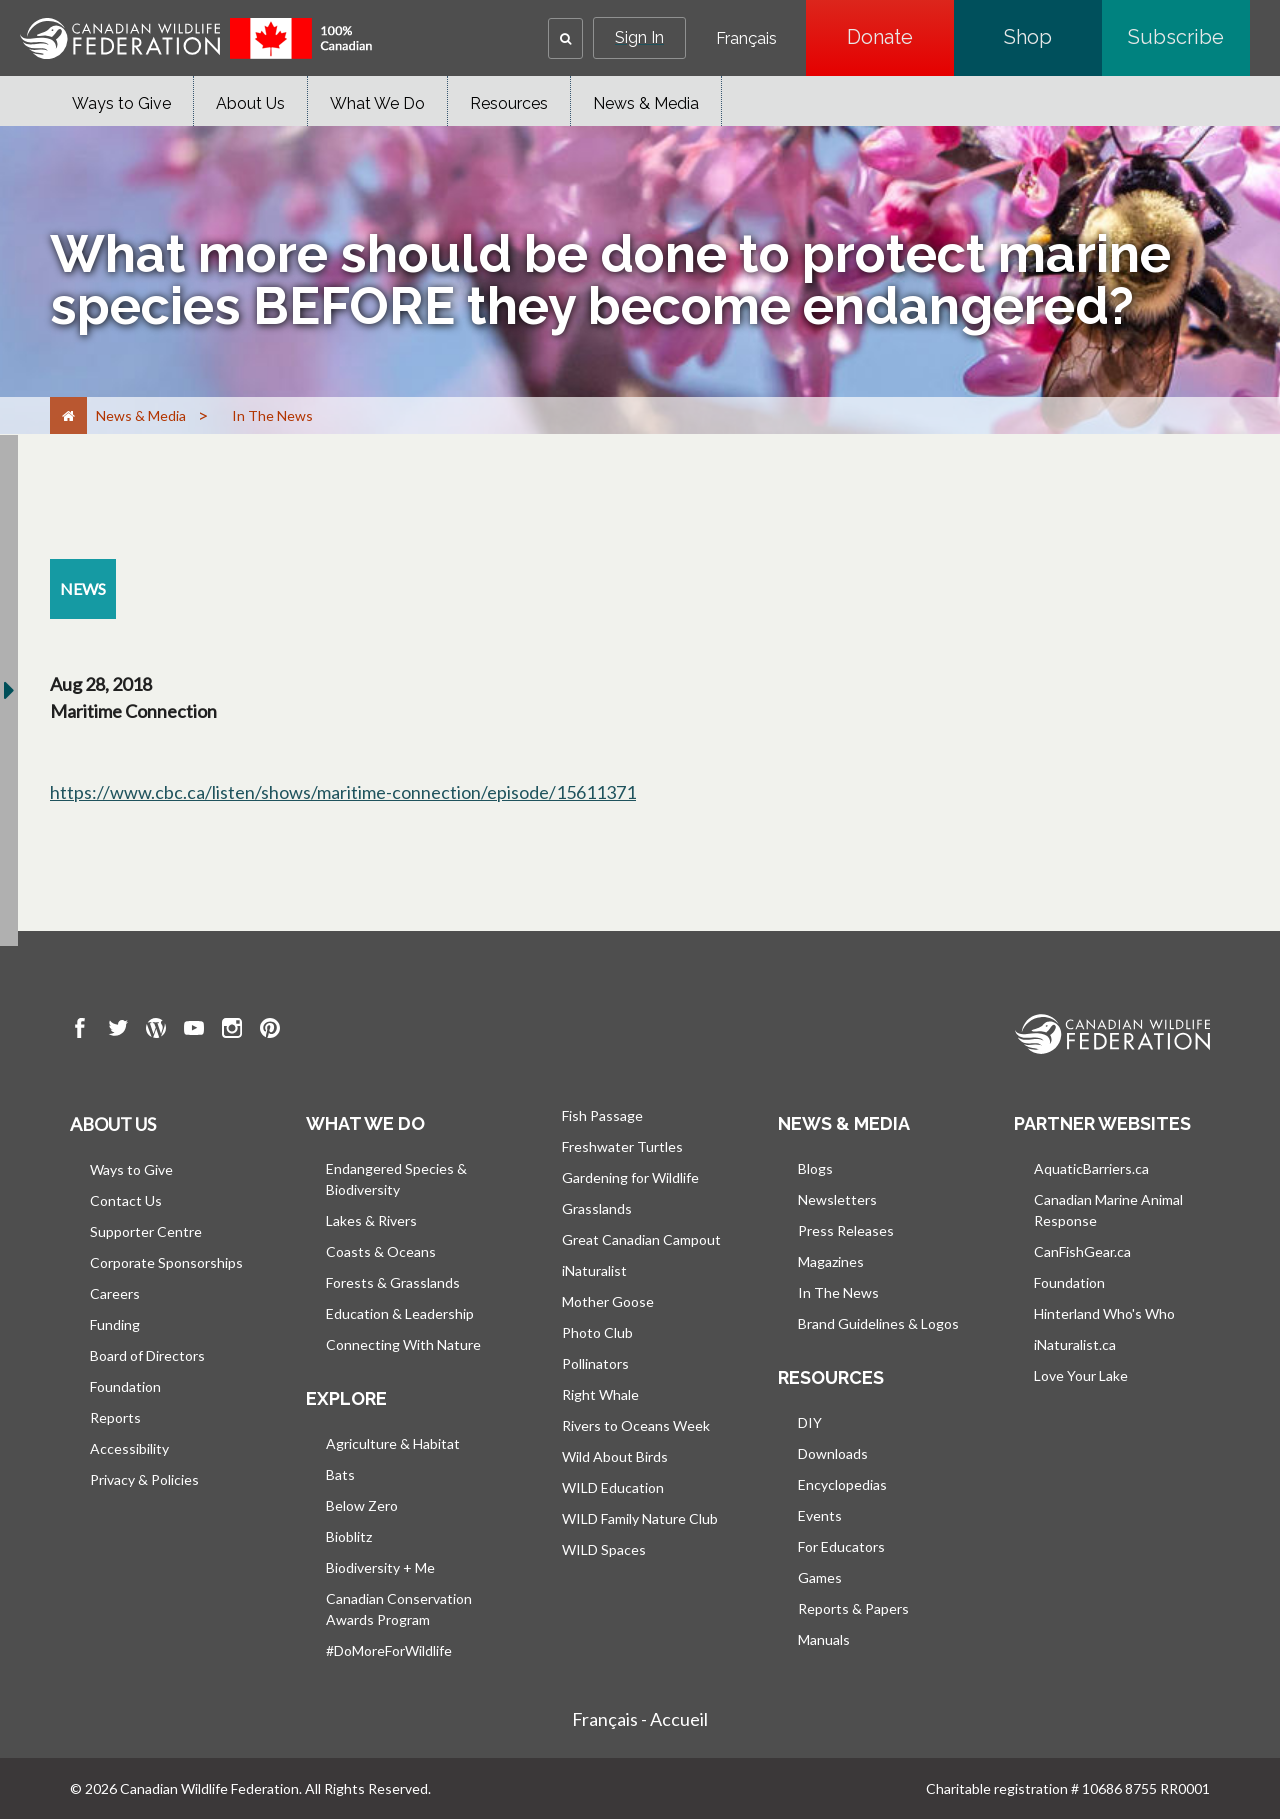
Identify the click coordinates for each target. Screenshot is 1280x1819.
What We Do (377, 103)
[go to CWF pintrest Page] (270, 1031)
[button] (565, 38)
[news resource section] (83, 589)
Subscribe (1189, 37)
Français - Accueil (640, 1719)
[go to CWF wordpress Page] (156, 1031)
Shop (1053, 37)
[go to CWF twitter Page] (118, 1031)
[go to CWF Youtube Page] (194, 1031)
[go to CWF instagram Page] (232, 1031)
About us (113, 1124)
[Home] (68, 415)
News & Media (646, 103)
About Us (250, 103)
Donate (900, 37)
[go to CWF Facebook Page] (80, 1031)
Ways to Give (121, 103)
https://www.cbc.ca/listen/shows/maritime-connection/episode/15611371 (343, 792)
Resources (509, 103)
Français (746, 39)
